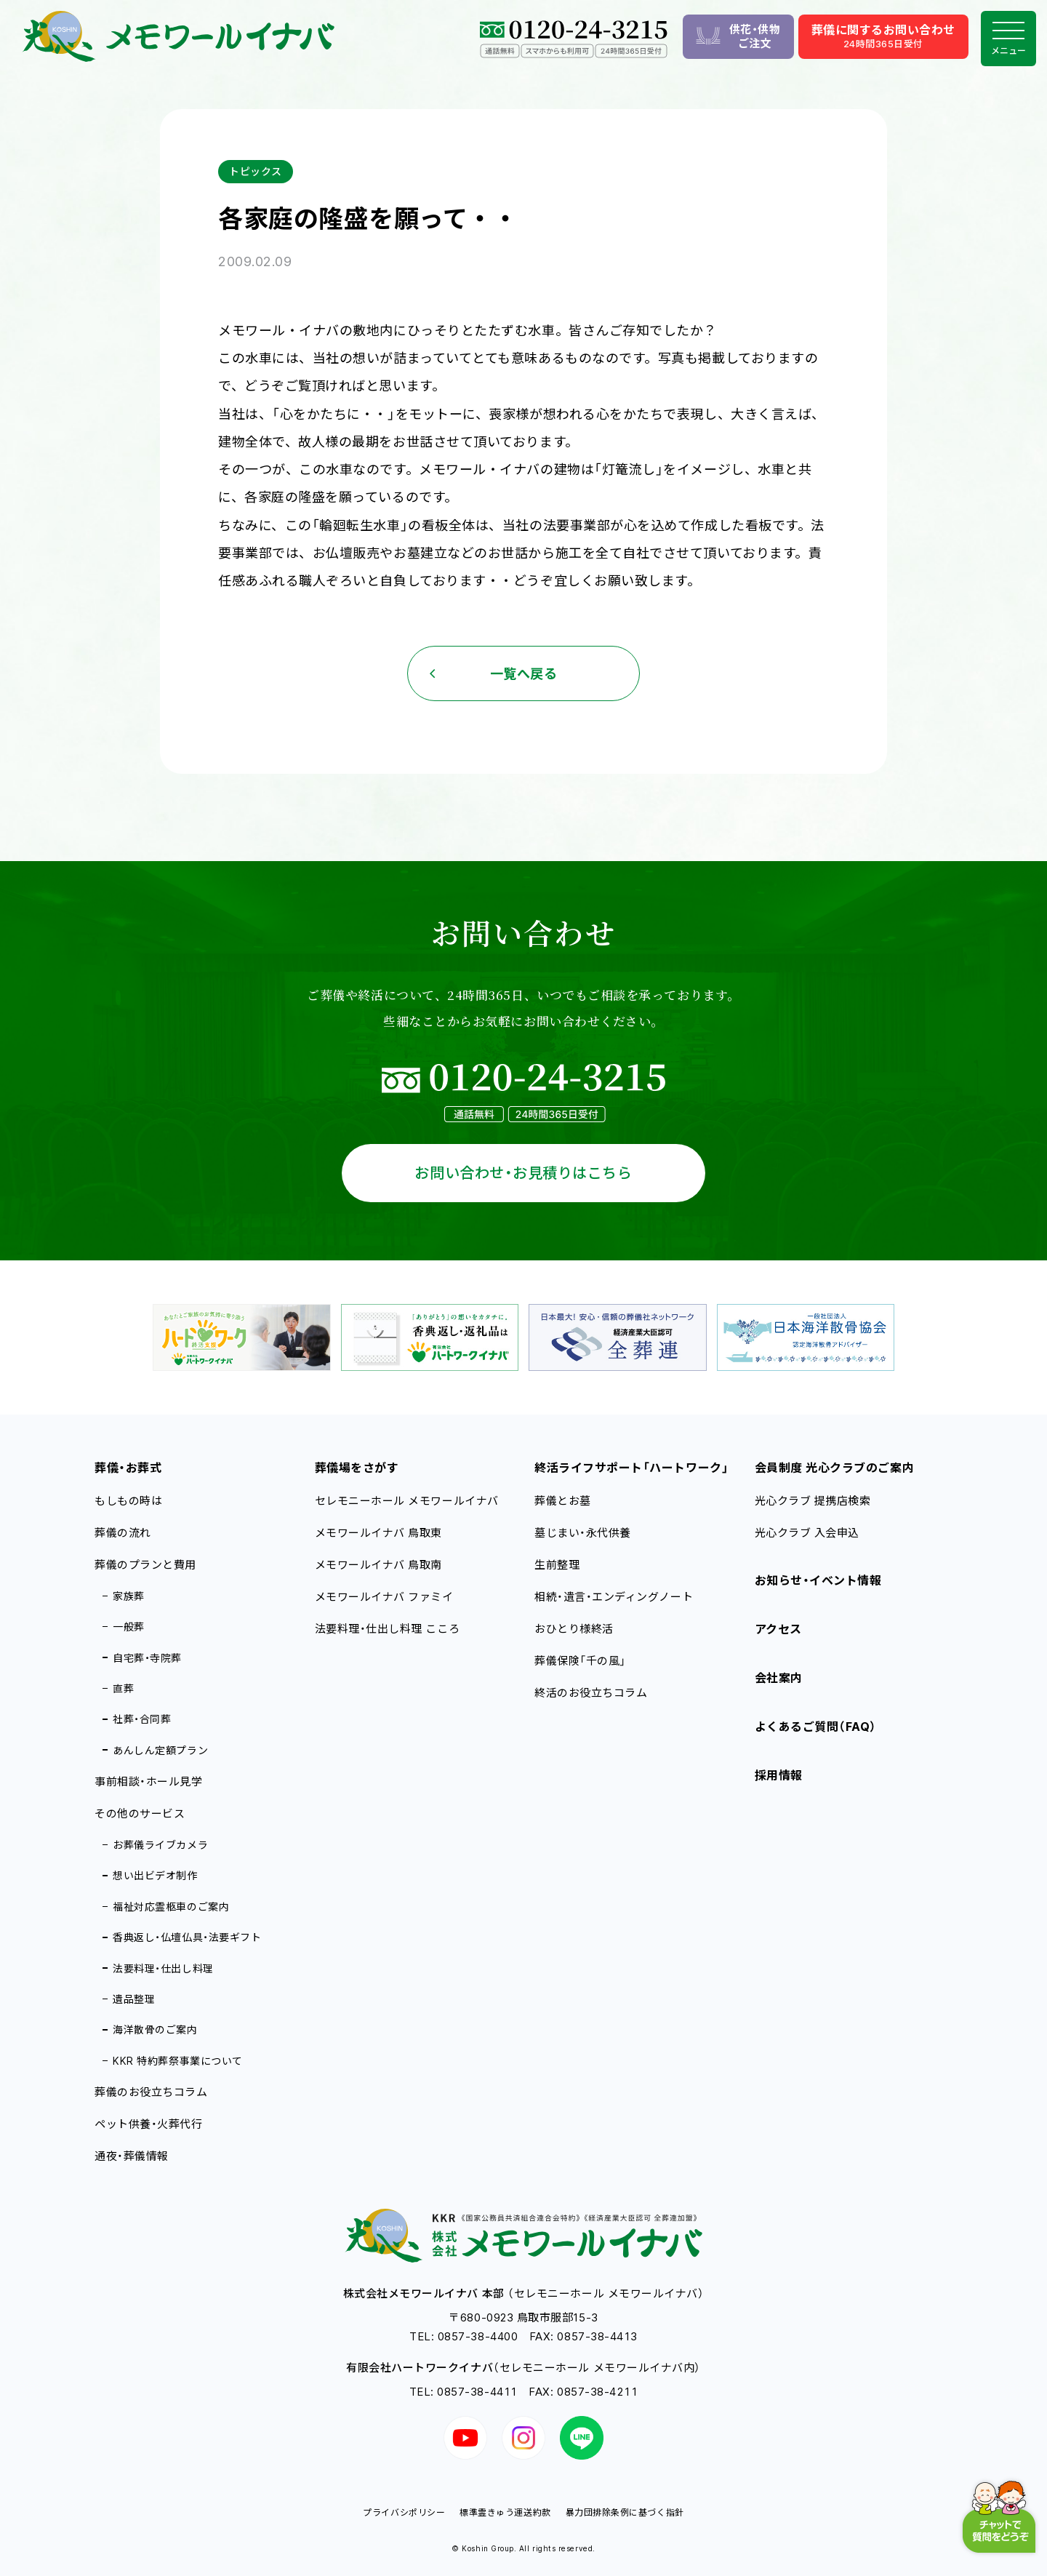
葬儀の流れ (123, 1533)
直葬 (123, 1688)
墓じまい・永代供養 (582, 1533)
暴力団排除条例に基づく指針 (625, 2512)
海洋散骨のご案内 (155, 2029)
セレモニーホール (407, 1501)
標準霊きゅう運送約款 (505, 2512)
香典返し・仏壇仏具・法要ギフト (187, 1937)
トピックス (255, 171)
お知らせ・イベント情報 (818, 1580)
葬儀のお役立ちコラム (151, 2092)
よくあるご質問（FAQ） (816, 1726)
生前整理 (556, 1565)
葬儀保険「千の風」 (580, 1661)
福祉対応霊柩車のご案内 (171, 1906)
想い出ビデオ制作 (155, 1875)
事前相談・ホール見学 (148, 1781)
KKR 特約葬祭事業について (178, 2061)
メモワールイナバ (379, 1533)
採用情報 (779, 1775)
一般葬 (129, 1626)
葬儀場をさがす (357, 1467)
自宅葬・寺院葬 (147, 1658)
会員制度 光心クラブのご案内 (835, 1467)
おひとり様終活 (574, 1629)
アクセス (778, 1629)
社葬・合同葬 (142, 1719)
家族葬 (129, 1596)
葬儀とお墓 (562, 1501)
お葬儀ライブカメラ (160, 1845)
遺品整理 (134, 1999)
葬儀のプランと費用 (145, 1565)
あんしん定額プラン (160, 1750)
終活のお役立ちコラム (590, 1693)
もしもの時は (128, 1501)
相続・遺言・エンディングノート (613, 1597)
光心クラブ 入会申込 (807, 1533)
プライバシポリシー (404, 2512)
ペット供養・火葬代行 (148, 2124)
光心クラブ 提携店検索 (813, 1501)
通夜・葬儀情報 (132, 2156)
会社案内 (779, 1678)
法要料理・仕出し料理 (163, 1968)
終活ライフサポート (631, 1467)
